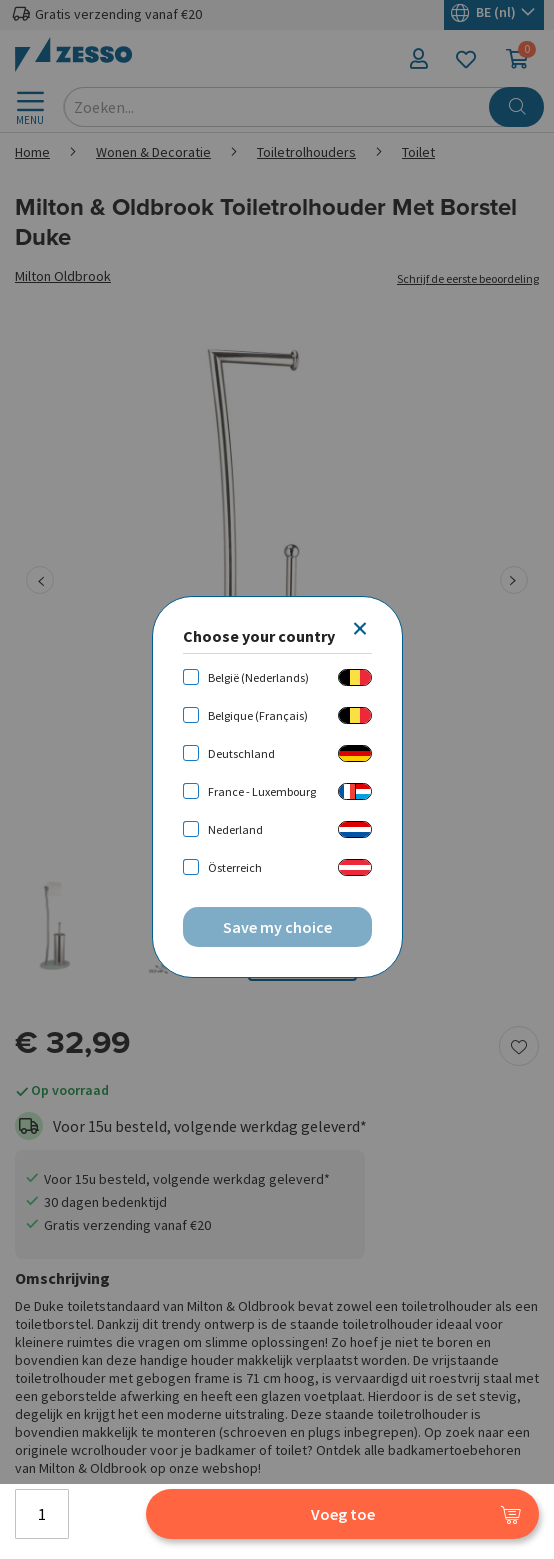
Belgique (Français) (258, 715)
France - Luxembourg (262, 791)
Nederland (235, 829)
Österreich (235, 867)
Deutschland (241, 753)
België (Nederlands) (258, 677)
